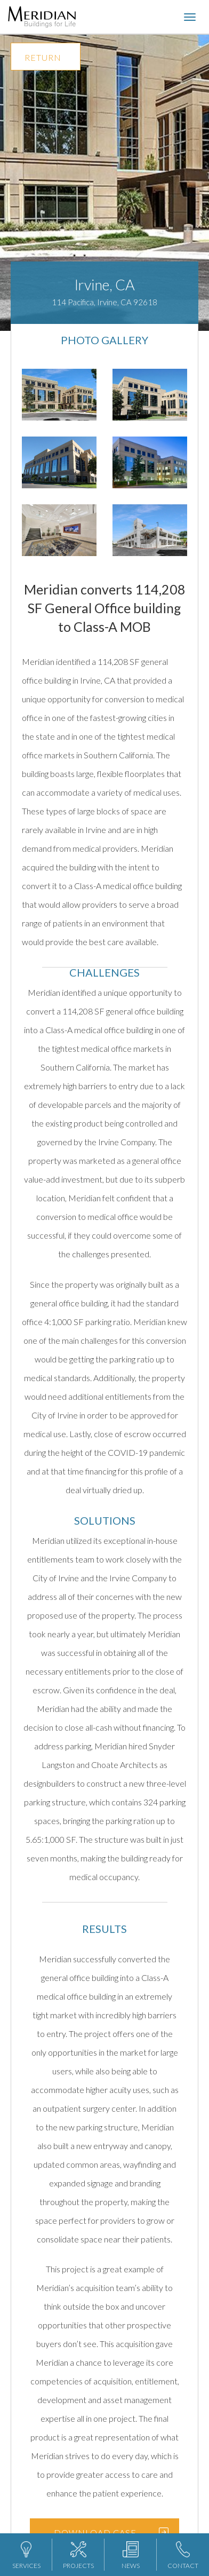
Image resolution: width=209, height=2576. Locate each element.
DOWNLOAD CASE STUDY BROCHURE (95, 2536)
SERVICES (26, 2555)
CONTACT (182, 2555)
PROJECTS (78, 2555)
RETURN (43, 57)
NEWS (131, 2555)
